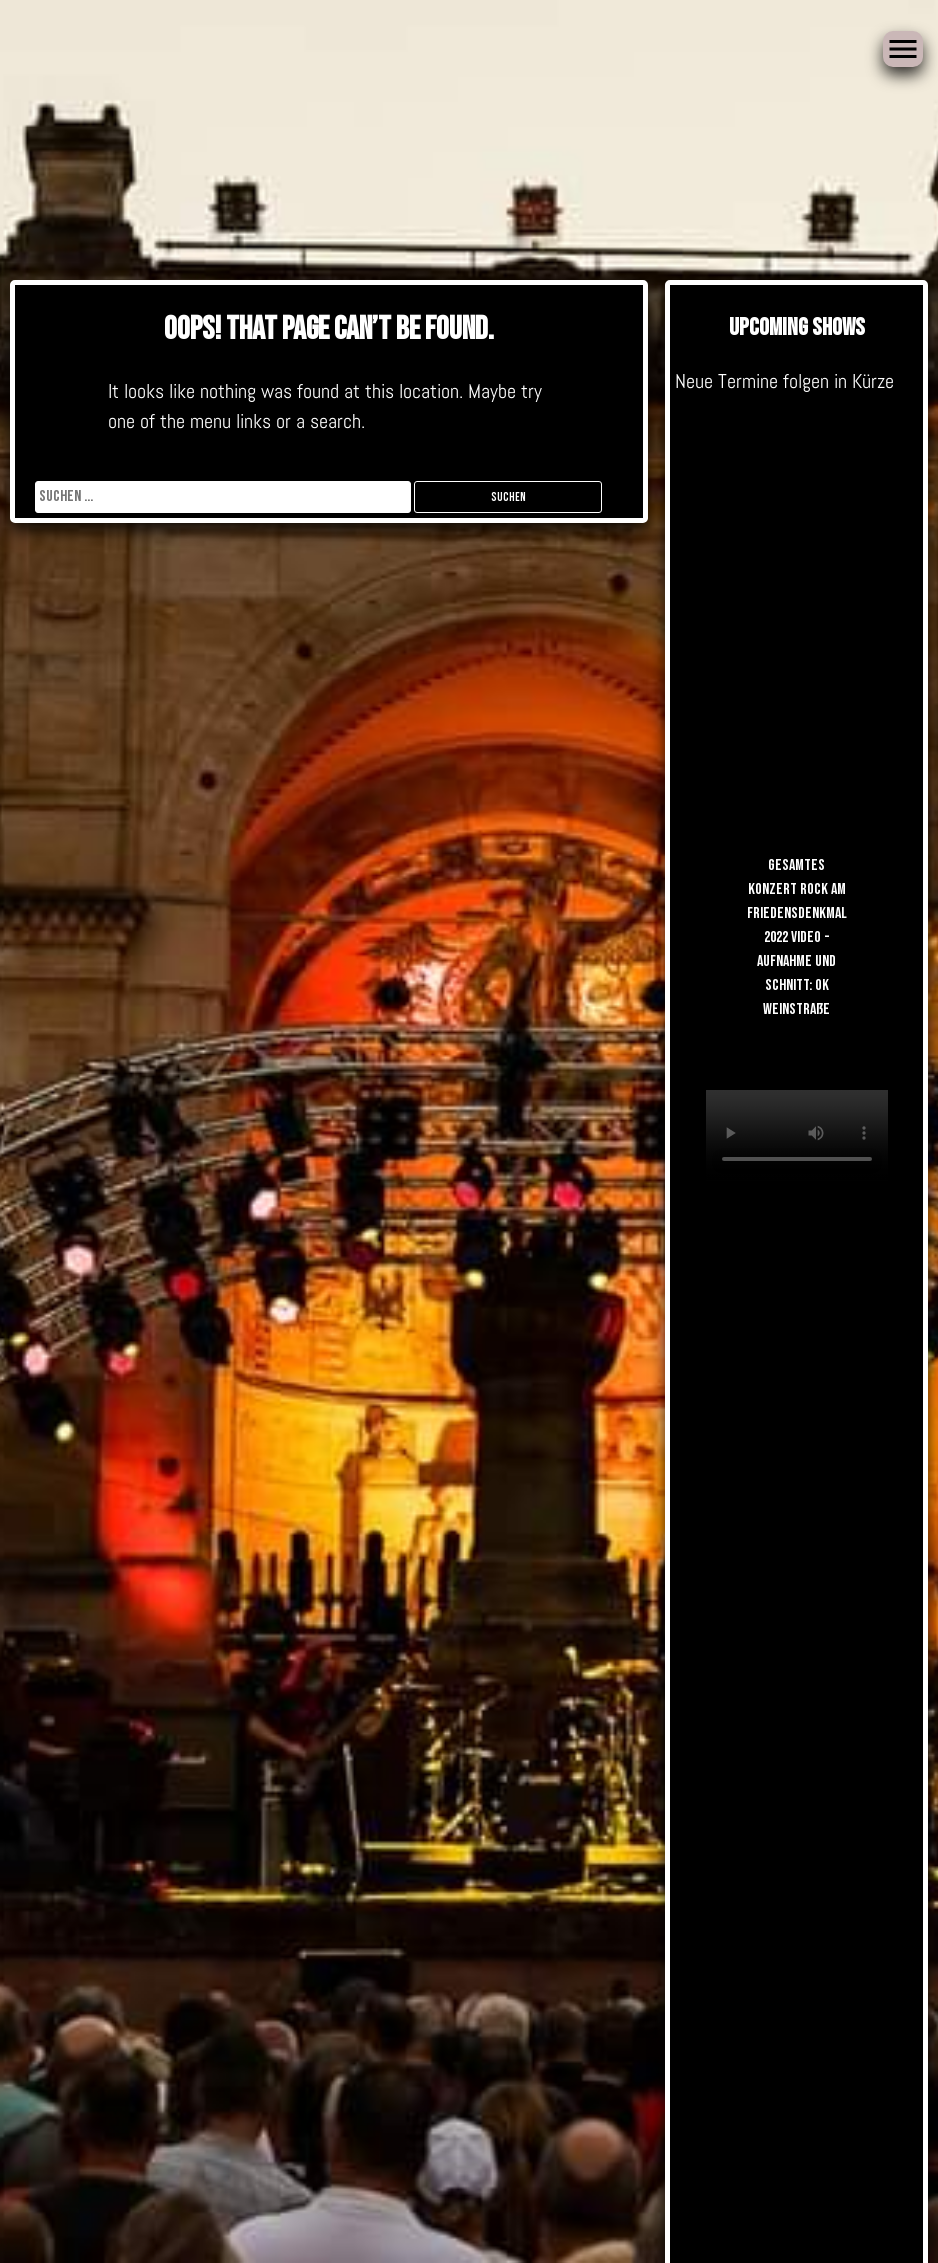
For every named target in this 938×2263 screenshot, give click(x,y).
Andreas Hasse (497, 570)
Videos (577, 570)
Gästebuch (486, 800)
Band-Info (617, 1126)
